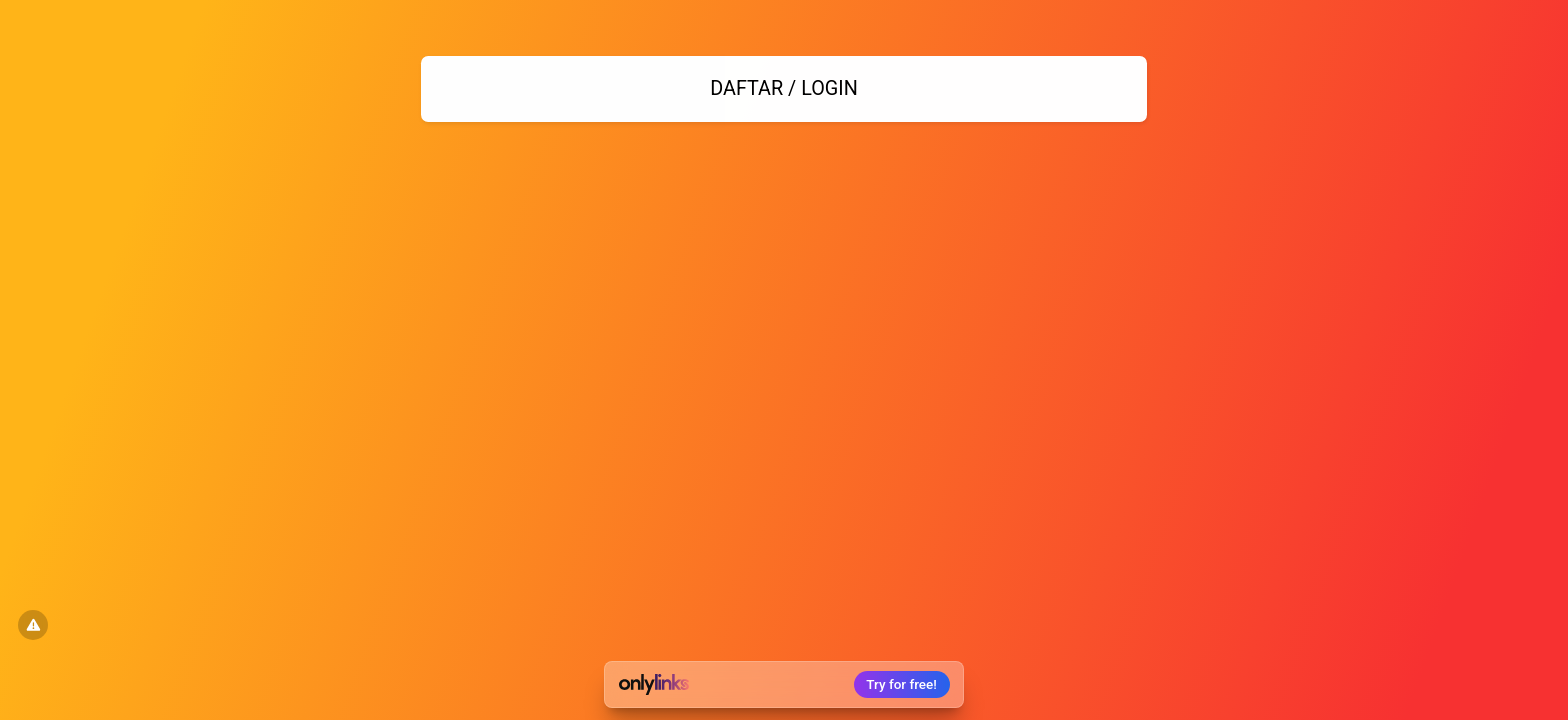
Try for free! (901, 684)
